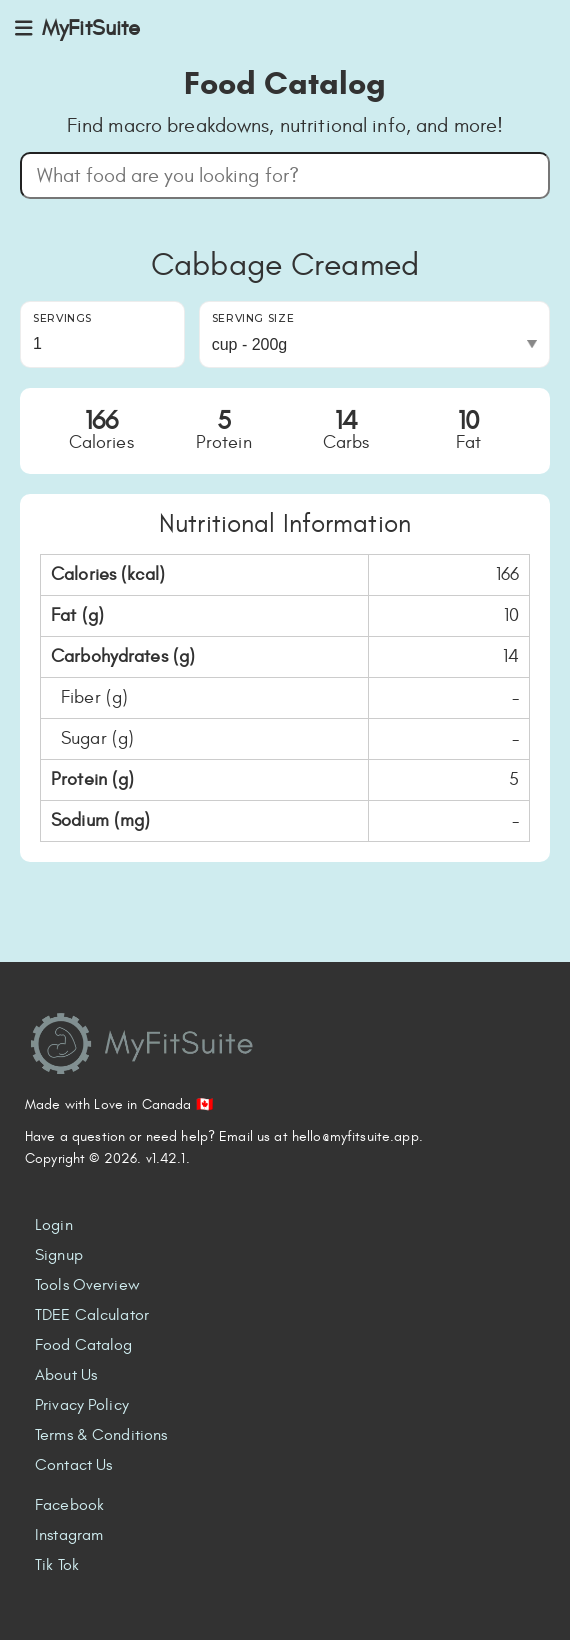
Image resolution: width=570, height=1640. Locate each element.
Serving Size (253, 318)
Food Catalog (84, 1345)
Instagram (69, 1535)
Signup (59, 1255)
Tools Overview (87, 1285)
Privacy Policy (82, 1405)
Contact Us (73, 1465)
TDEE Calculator (92, 1315)
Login (54, 1225)
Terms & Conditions (101, 1435)
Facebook (69, 1505)
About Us (66, 1375)
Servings (62, 318)
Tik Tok (57, 1565)
